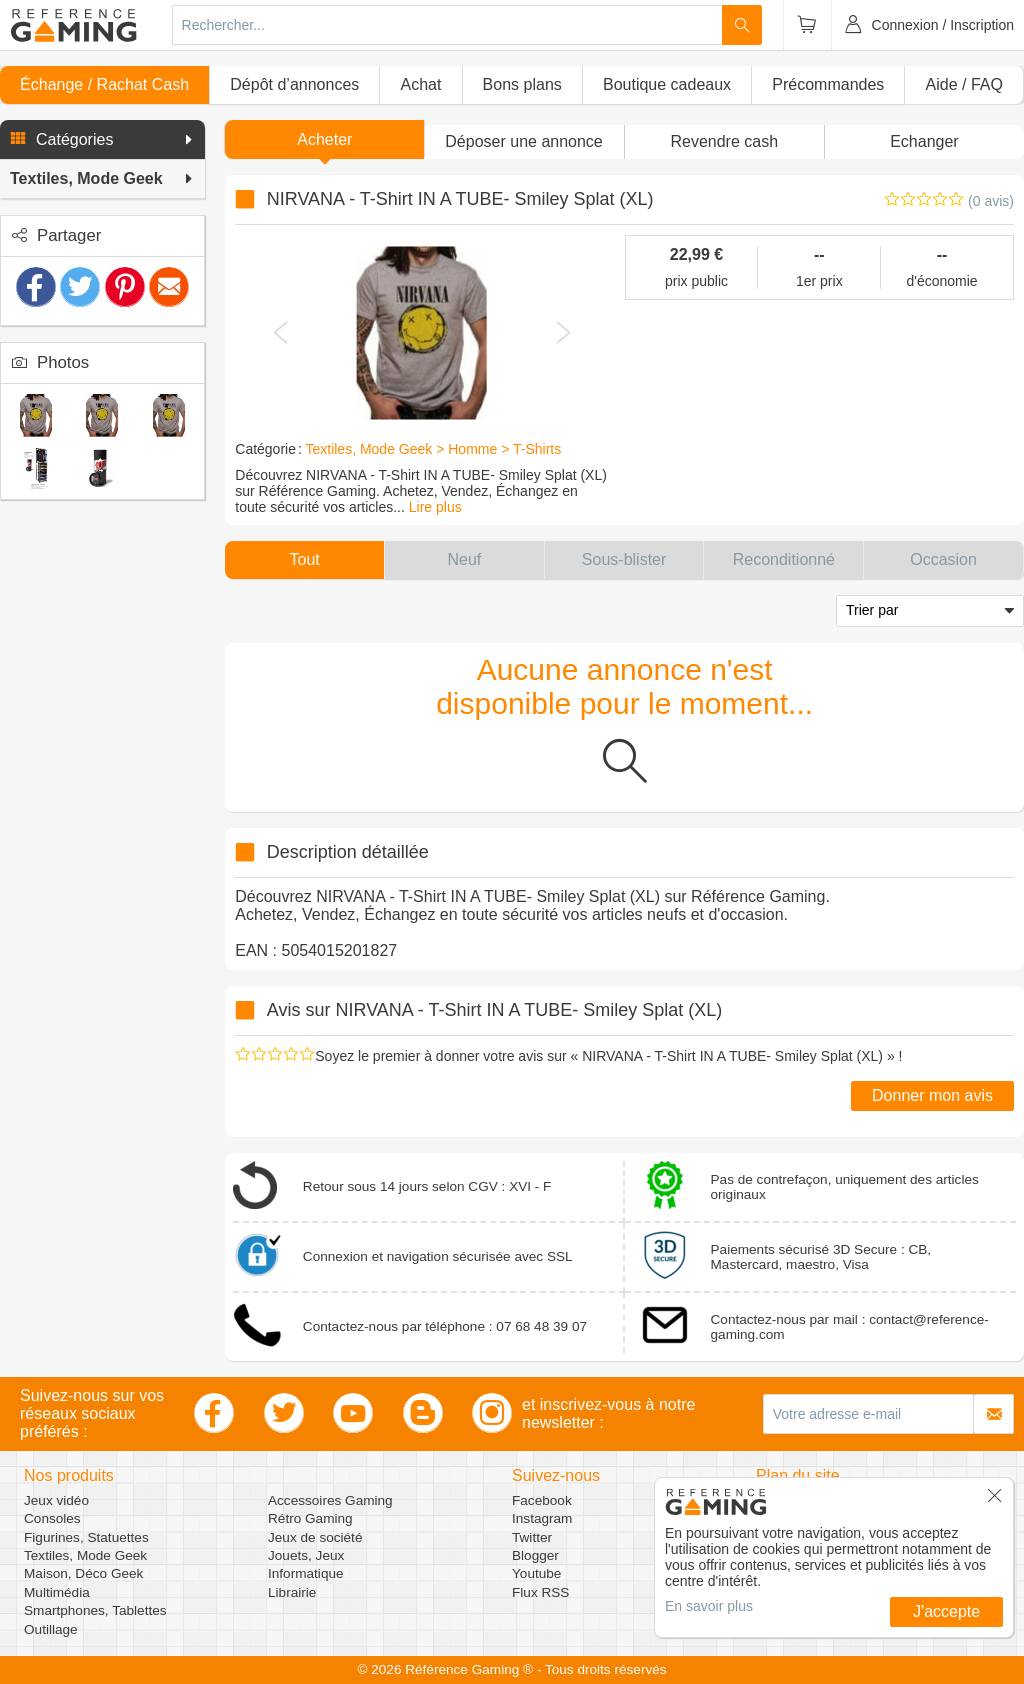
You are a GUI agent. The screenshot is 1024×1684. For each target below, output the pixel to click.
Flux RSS (540, 1592)
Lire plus (435, 507)
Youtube (536, 1573)
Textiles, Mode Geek (85, 1555)
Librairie (292, 1592)
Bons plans (522, 84)
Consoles (52, 1518)
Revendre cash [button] (724, 141)
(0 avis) (991, 201)
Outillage (51, 1629)
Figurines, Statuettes (86, 1537)
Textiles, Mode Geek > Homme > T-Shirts (433, 449)
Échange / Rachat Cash (104, 84)
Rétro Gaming (310, 1518)
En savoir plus (709, 1606)
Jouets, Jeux (306, 1555)
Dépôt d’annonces (294, 84)
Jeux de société (315, 1537)
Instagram (542, 1518)
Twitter (532, 1537)
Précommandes (828, 84)
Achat (420, 84)
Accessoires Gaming (330, 1500)
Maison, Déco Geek (83, 1573)
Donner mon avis (932, 1095)
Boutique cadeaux (667, 84)
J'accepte (946, 1611)
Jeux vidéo (56, 1500)
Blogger (535, 1555)
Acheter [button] (324, 139)
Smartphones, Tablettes (95, 1610)
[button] (102, 140)
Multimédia (57, 1592)
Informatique (306, 1573)
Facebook (542, 1500)
